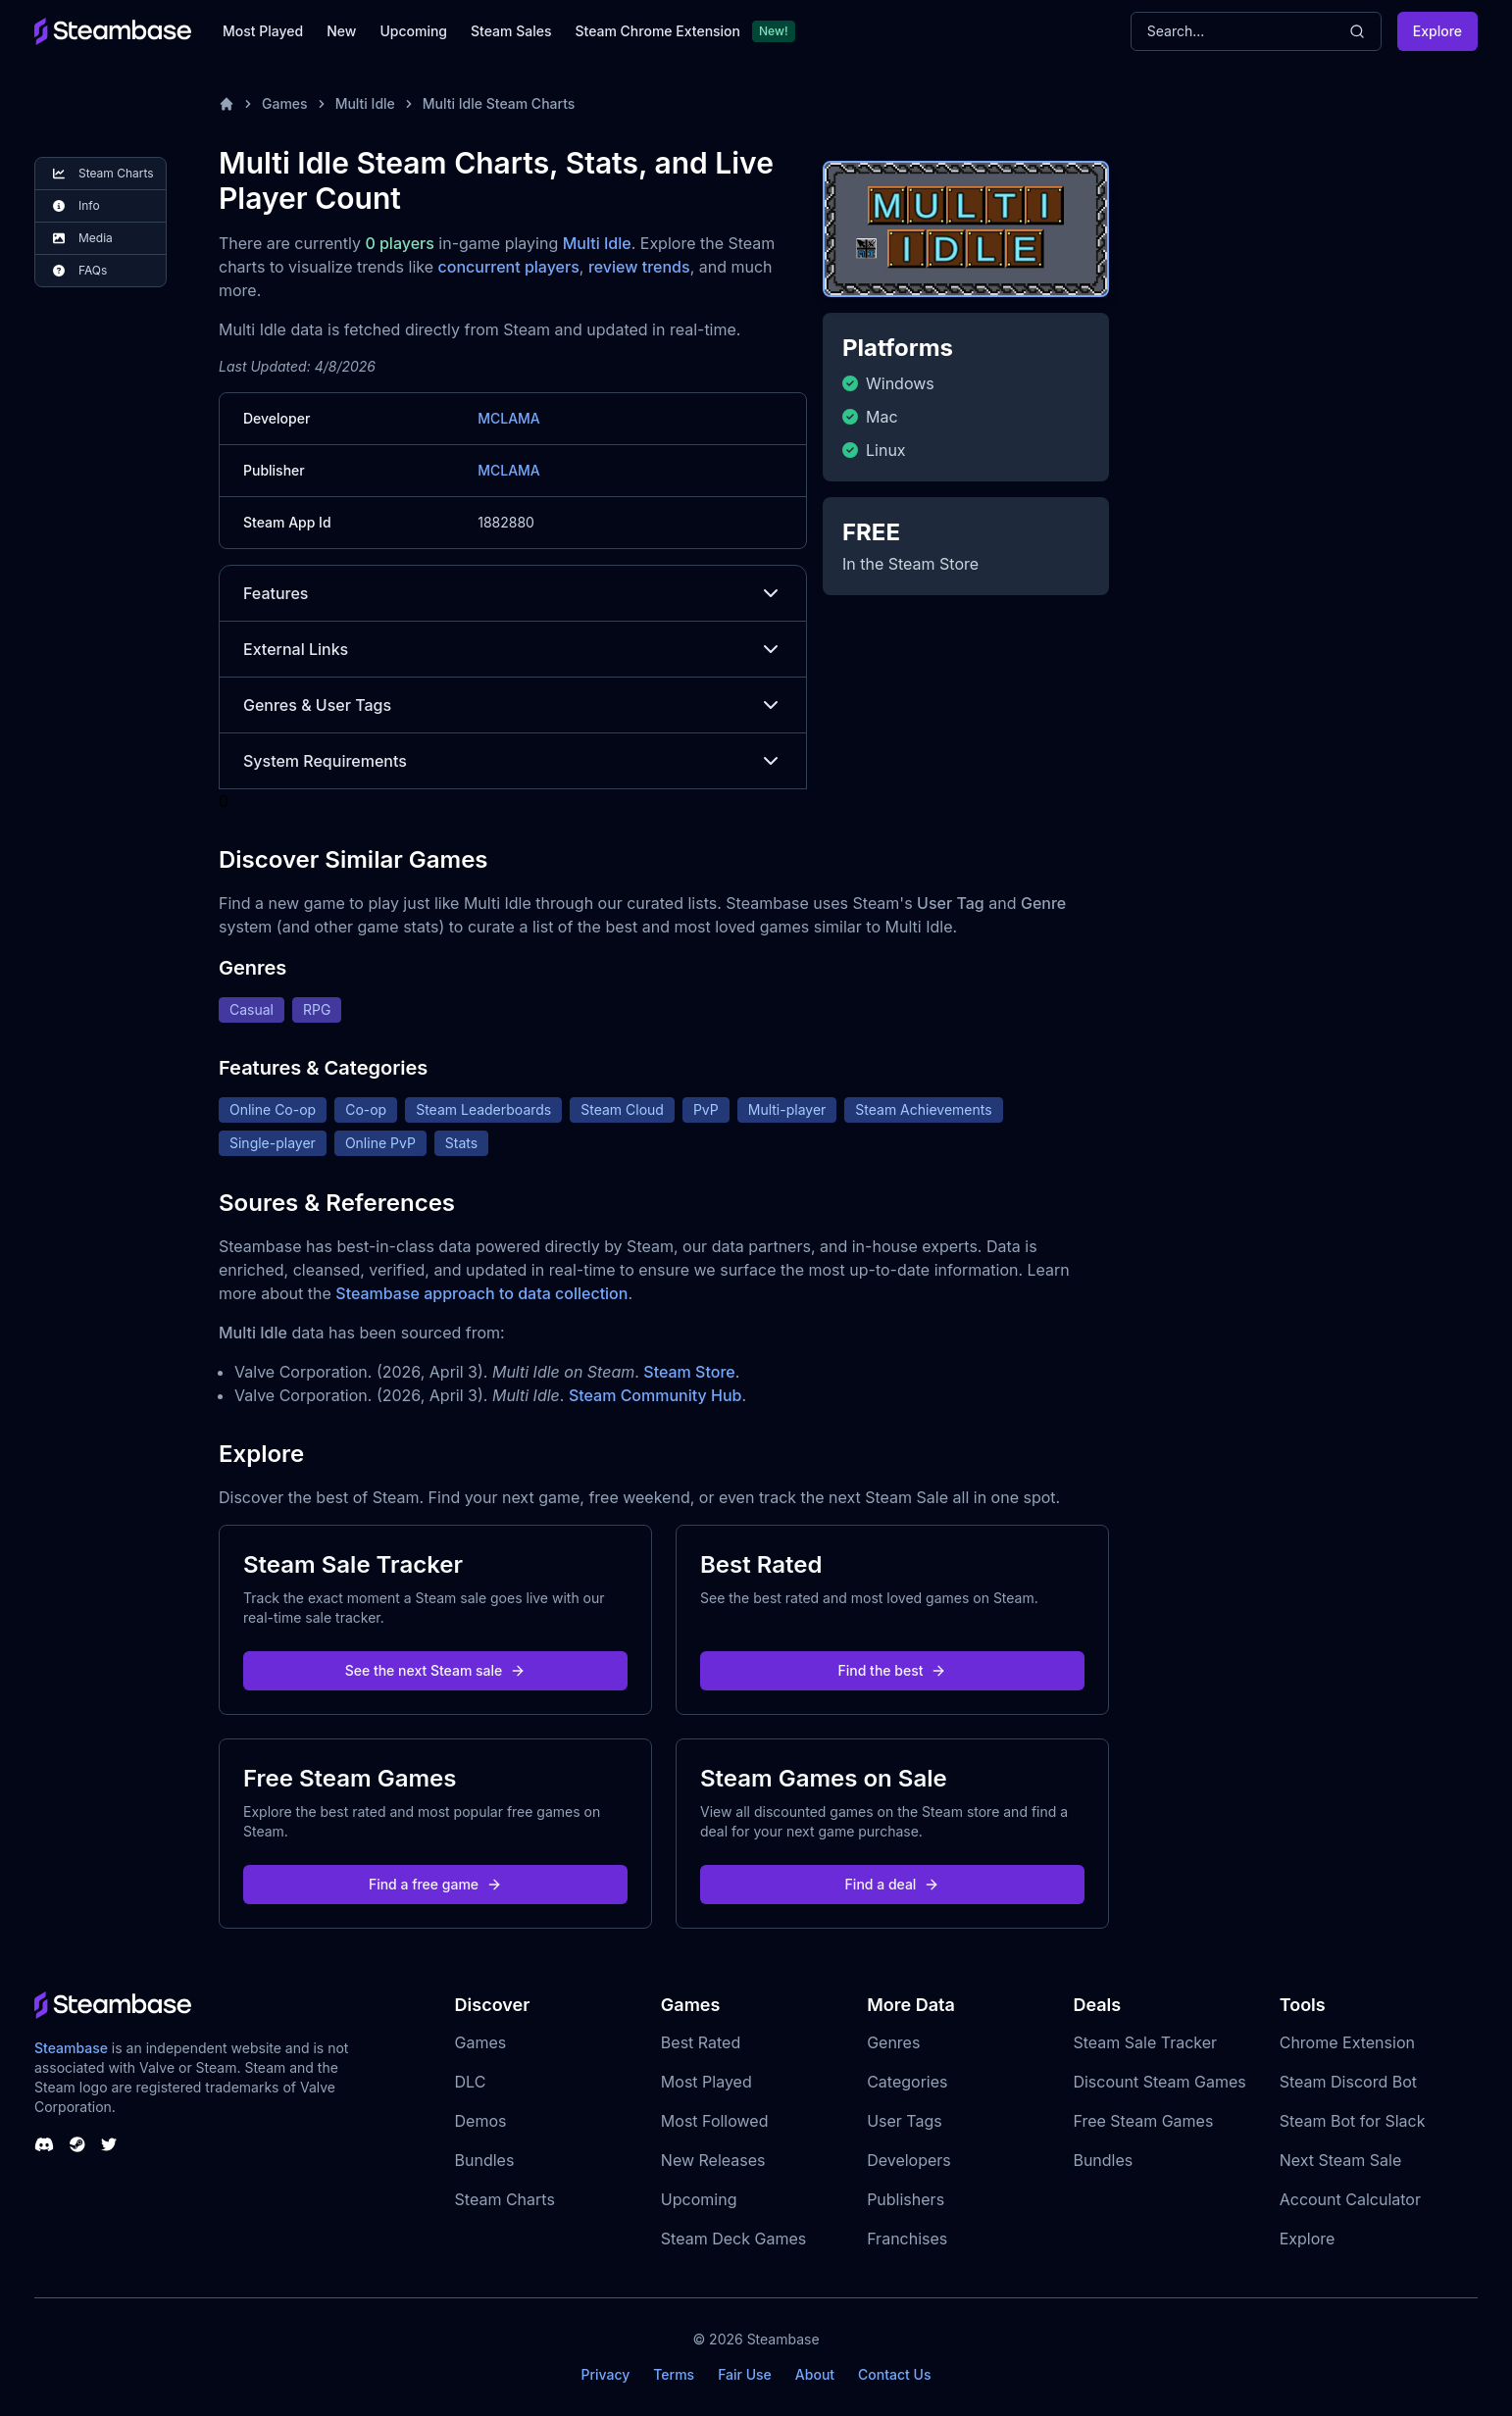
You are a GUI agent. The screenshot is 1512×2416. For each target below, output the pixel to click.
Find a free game (435, 1884)
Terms (673, 2374)
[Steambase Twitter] (109, 2144)
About (814, 2374)
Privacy (605, 2374)
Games (285, 103)
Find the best (892, 1670)
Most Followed (715, 2121)
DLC (470, 2081)
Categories (907, 2081)
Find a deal (892, 1884)
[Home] (226, 104)
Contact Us (894, 2374)
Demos (481, 2121)
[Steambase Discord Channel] (44, 2144)
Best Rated (700, 2042)
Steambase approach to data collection (481, 1293)
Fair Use (745, 2374)
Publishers (905, 2199)
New (341, 31)
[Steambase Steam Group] (77, 2144)
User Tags (904, 2121)
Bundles (485, 2160)
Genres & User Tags (512, 705)
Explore (1437, 31)
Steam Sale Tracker (1145, 2042)
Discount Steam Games (1159, 2081)
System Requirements (512, 761)
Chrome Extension (1347, 2042)
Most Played (263, 31)
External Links (512, 649)
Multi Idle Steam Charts (499, 103)
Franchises (907, 2238)
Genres (893, 2042)
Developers (909, 2160)
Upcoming (413, 31)
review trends (639, 267)
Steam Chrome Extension (657, 31)
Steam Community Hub (655, 1395)
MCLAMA (509, 418)
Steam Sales (511, 31)
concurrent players (509, 267)
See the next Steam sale (436, 1670)
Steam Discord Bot (1348, 2081)
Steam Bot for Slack (1353, 2121)
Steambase (71, 2047)
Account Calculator (1350, 2199)
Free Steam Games (1143, 2121)
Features (512, 593)
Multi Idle (365, 103)
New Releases (713, 2160)
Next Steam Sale (1341, 2160)
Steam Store (688, 1372)
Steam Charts (505, 2199)
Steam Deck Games (733, 2238)
